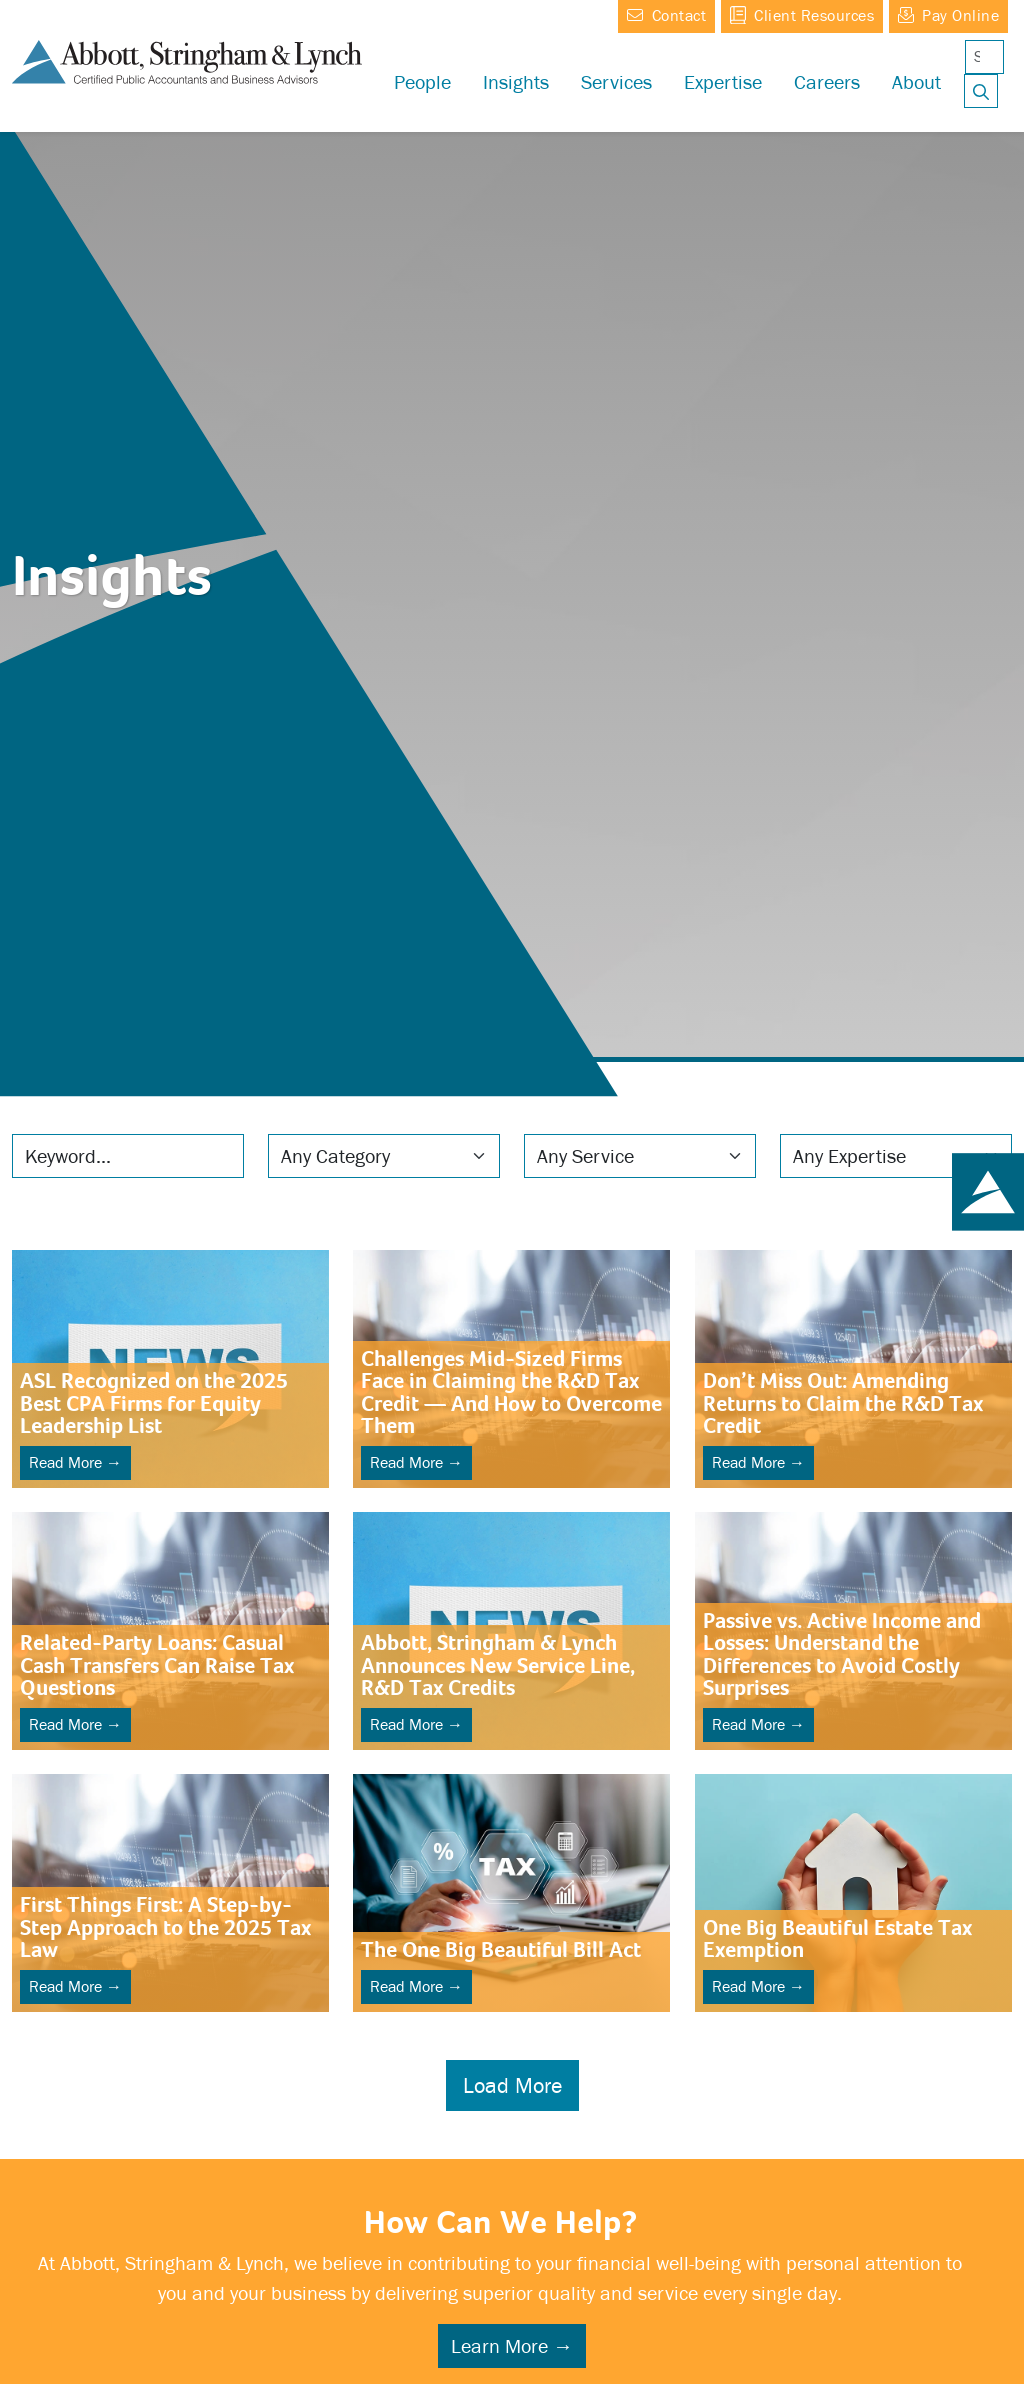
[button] (723, 82)
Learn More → (512, 2346)
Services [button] (616, 82)
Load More (512, 2085)
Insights (516, 82)
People (422, 82)
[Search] (984, 57)
